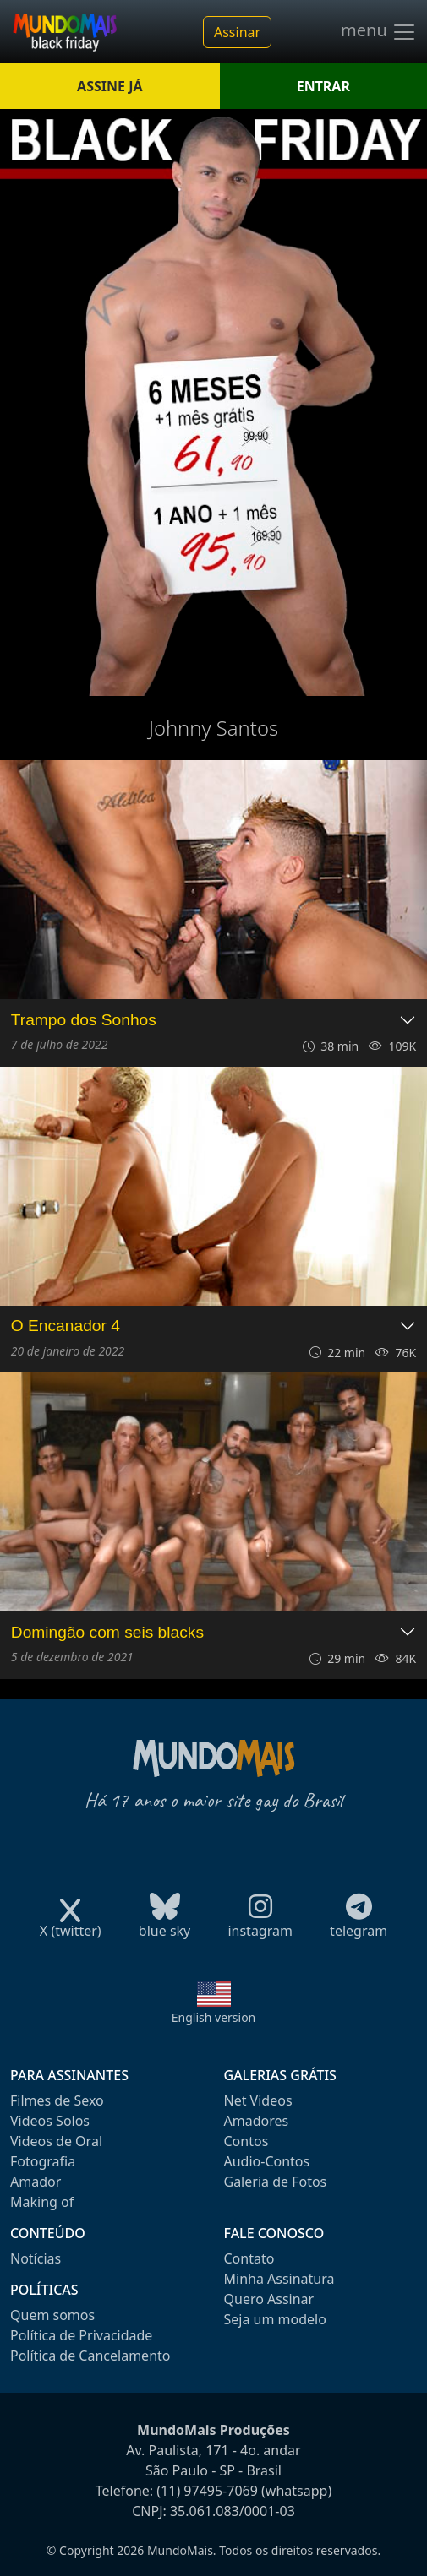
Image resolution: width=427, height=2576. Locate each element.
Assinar (237, 32)
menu (379, 32)
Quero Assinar (269, 2299)
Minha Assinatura (279, 2278)
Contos (246, 2141)
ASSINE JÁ (109, 86)
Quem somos (52, 2315)
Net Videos (258, 2100)
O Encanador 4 (65, 1325)
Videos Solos (50, 2120)
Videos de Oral (56, 2141)
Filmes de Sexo (57, 2100)
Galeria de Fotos (275, 2181)
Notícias (35, 2258)
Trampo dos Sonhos (83, 1020)
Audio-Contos (267, 2161)
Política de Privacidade (81, 2335)
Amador (35, 2181)
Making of (42, 2202)
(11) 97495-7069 (207, 2490)
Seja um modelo (275, 2319)
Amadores (256, 2120)
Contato (249, 2258)
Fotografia (42, 2161)
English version (214, 2017)
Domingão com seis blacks (107, 1632)
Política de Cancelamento (90, 2355)
